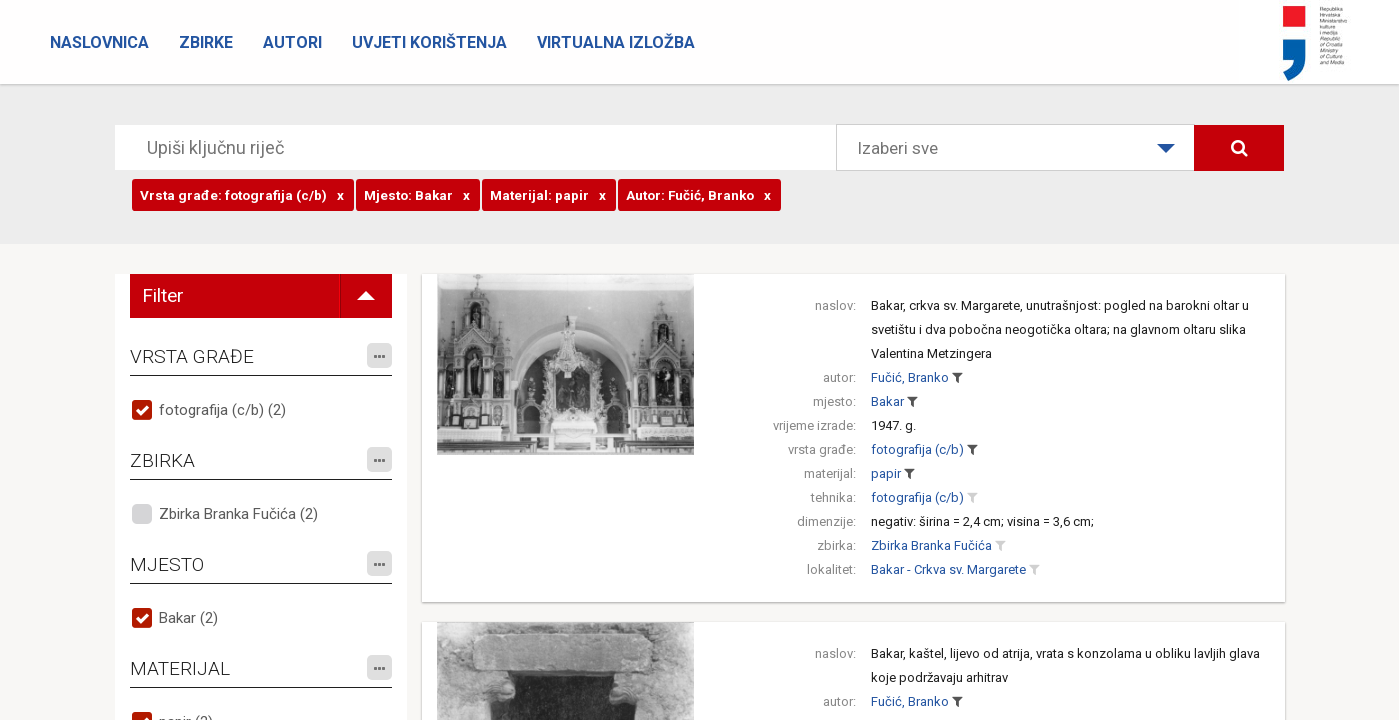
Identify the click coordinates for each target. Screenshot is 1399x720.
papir (886, 473)
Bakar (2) (188, 618)
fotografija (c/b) (917, 449)
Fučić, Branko (910, 377)
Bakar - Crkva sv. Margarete (948, 569)
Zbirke (206, 42)
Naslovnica (99, 42)
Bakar (887, 401)
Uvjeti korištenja (429, 42)
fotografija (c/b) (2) (222, 410)
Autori (292, 42)
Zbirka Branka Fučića (931, 545)
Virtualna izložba (616, 42)
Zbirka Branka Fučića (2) (238, 514)
